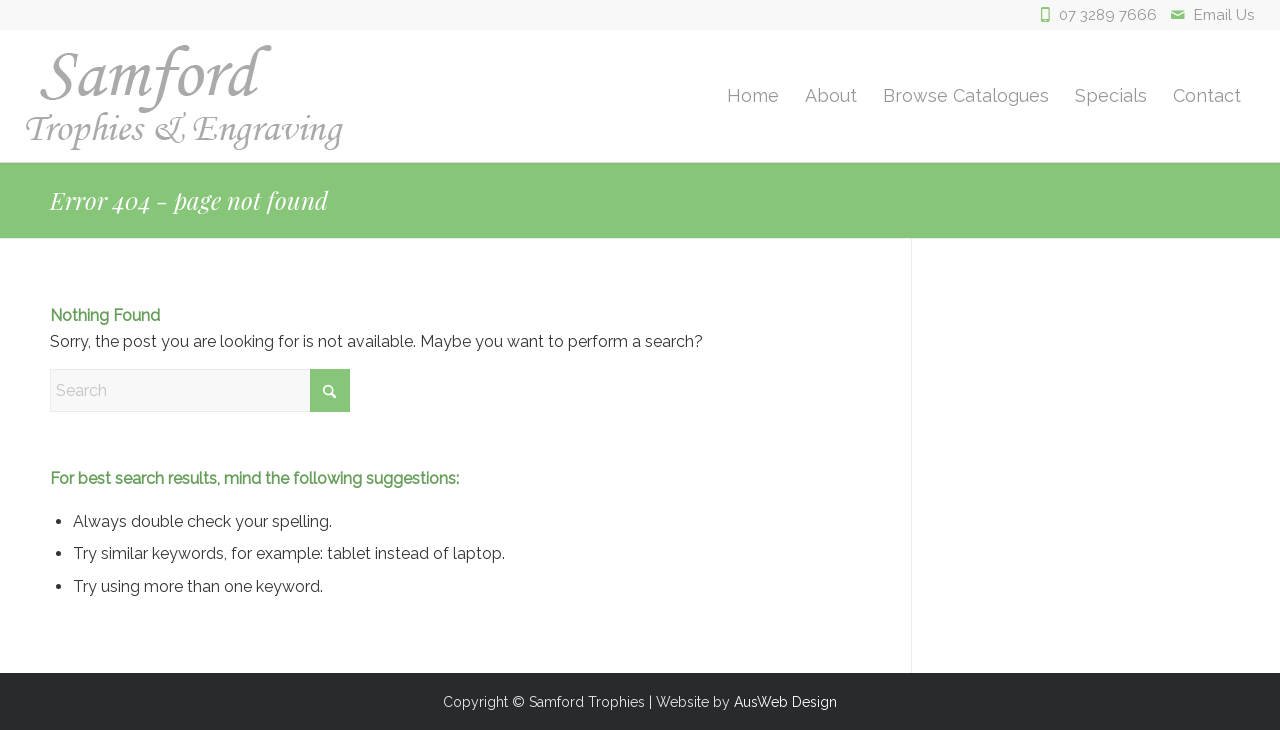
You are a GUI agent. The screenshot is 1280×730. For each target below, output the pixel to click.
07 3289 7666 (1108, 15)
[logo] (184, 96)
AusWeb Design (785, 702)
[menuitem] (753, 96)
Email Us (1224, 15)
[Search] (200, 390)
